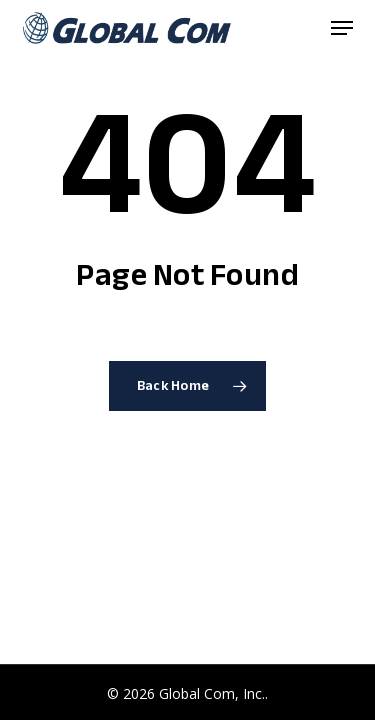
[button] (342, 28)
